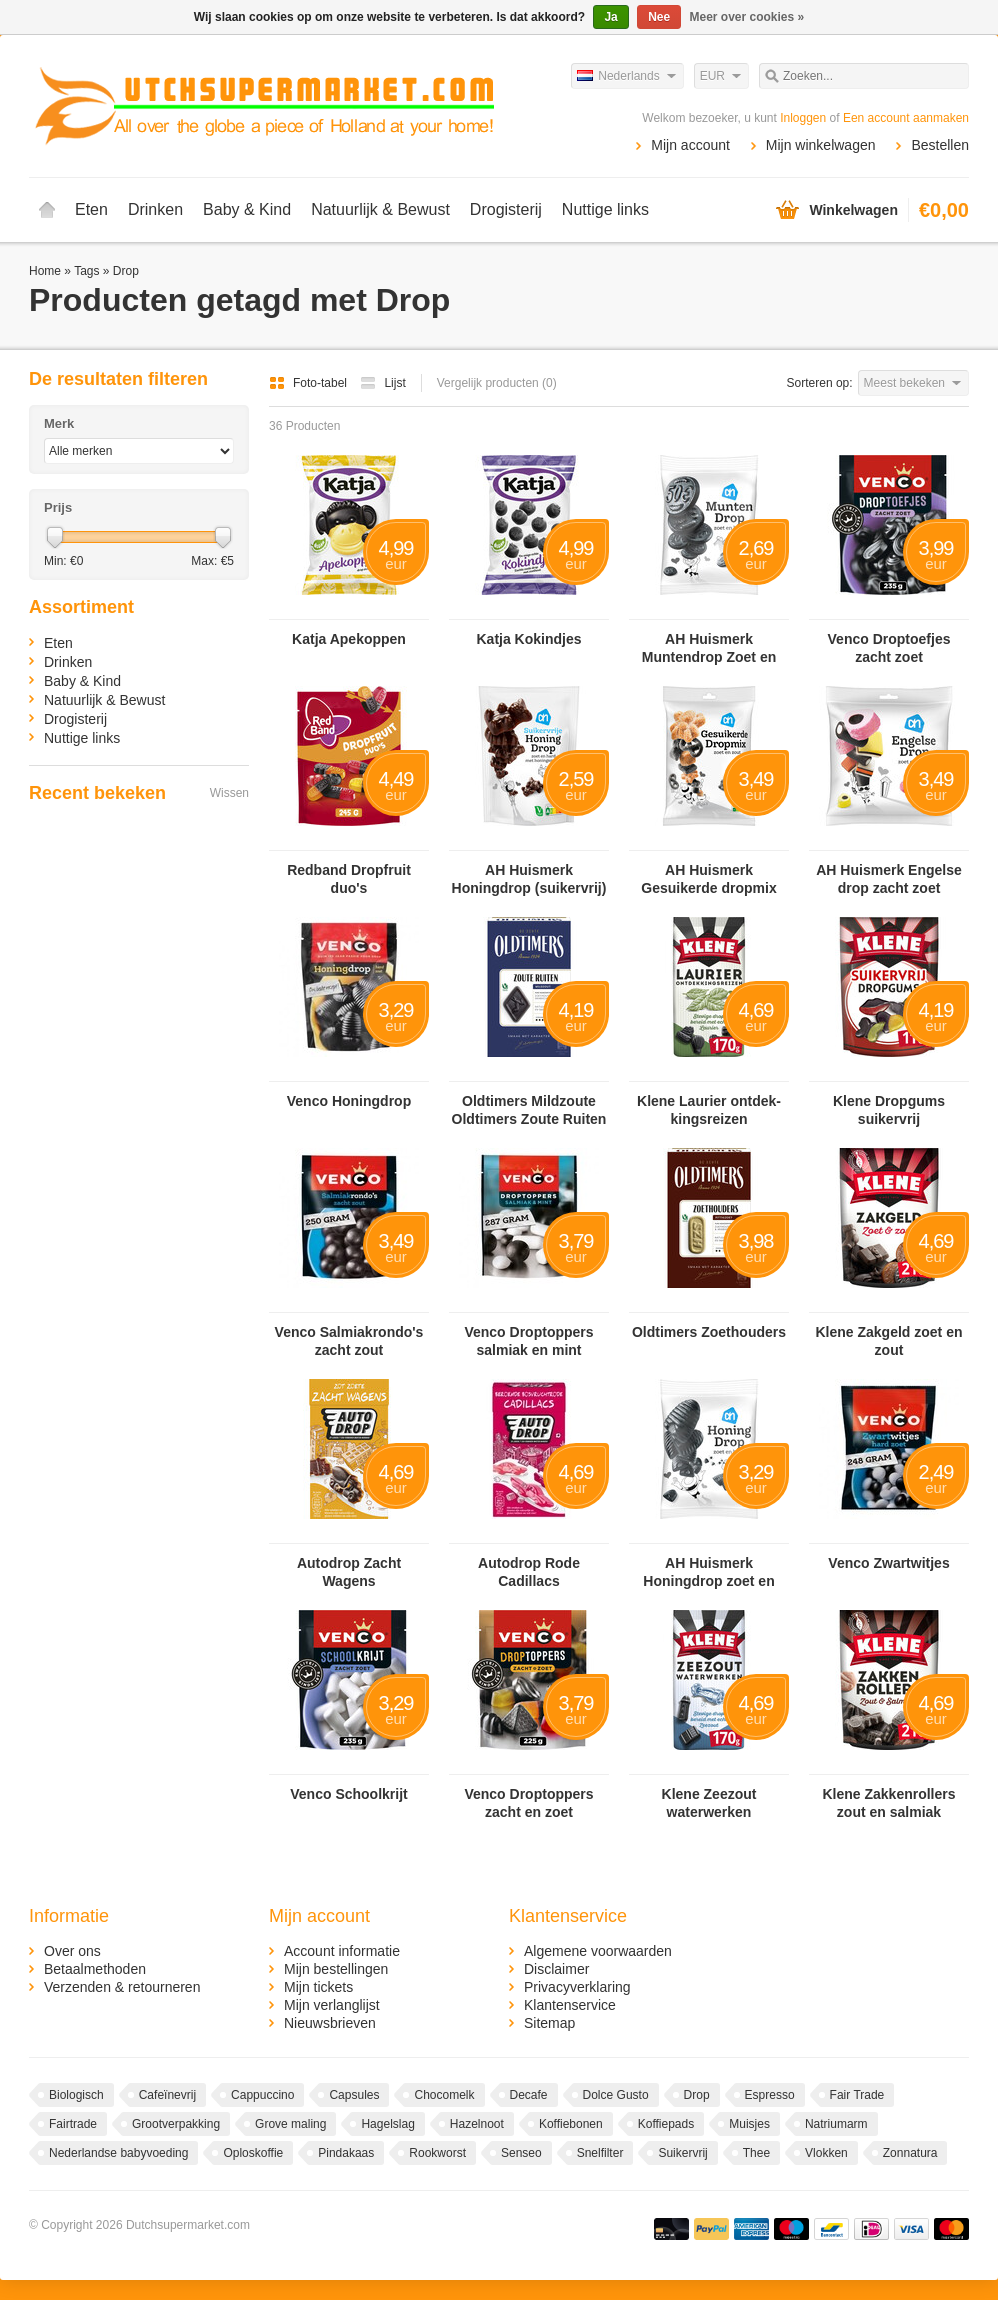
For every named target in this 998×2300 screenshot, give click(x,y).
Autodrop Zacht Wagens (349, 1572)
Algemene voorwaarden (598, 1951)
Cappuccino (262, 2095)
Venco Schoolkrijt (348, 1794)
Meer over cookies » (747, 17)
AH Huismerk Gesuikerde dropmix (708, 879)
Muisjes (749, 2124)
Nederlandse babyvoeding (118, 2153)
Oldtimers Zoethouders (709, 1332)
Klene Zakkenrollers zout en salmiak (888, 1803)
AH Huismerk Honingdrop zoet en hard (708, 1572)
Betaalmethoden (95, 1969)
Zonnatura (910, 2153)
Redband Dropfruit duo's (349, 879)
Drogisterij (506, 209)
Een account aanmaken (906, 118)
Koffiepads (666, 2124)
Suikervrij (682, 2153)
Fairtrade (73, 2124)
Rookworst (437, 2153)
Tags (86, 271)
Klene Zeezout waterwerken (709, 1803)
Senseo (521, 2153)
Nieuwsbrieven (330, 2023)
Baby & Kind (247, 209)
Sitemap (549, 2023)
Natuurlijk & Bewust (380, 209)
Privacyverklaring (577, 1987)
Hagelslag (387, 2124)
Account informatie (342, 1951)
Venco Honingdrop (349, 1101)
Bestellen (940, 145)
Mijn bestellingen (336, 1969)
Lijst (382, 383)
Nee (659, 17)
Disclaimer (556, 1969)
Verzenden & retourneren (122, 1987)
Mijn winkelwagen (821, 145)
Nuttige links (605, 209)
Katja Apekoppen (349, 639)
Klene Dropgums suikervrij (889, 1110)
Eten (91, 209)
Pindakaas (346, 2153)
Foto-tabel (309, 383)
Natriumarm (836, 2124)
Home (47, 210)
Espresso (770, 2095)
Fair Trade (857, 2095)
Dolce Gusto (616, 2095)
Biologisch (76, 2095)
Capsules (354, 2095)
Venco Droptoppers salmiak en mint (528, 1341)
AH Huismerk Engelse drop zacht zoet (889, 879)
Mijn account (690, 145)
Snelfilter (600, 2153)
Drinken (155, 209)
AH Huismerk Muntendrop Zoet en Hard (709, 648)
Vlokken (826, 2153)
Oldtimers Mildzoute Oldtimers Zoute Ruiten (529, 1110)
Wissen (229, 793)
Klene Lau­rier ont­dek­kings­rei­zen (709, 1110)
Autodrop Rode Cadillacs (529, 1572)
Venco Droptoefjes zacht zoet (889, 648)
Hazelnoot (477, 2124)
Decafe (529, 2095)
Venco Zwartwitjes (888, 1563)
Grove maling (290, 2124)
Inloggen (803, 118)
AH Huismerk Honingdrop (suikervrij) (529, 879)
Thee (756, 2153)
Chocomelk (444, 2095)
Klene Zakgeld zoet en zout (888, 1341)
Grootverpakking (176, 2124)
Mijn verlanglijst (332, 2005)
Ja (610, 17)
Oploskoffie (253, 2153)
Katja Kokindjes (528, 639)
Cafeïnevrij (167, 2095)
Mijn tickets (318, 1987)
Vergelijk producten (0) (497, 383)
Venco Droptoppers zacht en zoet (528, 1803)
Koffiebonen (571, 2124)
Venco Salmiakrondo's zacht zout (349, 1341)
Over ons (72, 1951)
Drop (126, 271)
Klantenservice (570, 2005)
